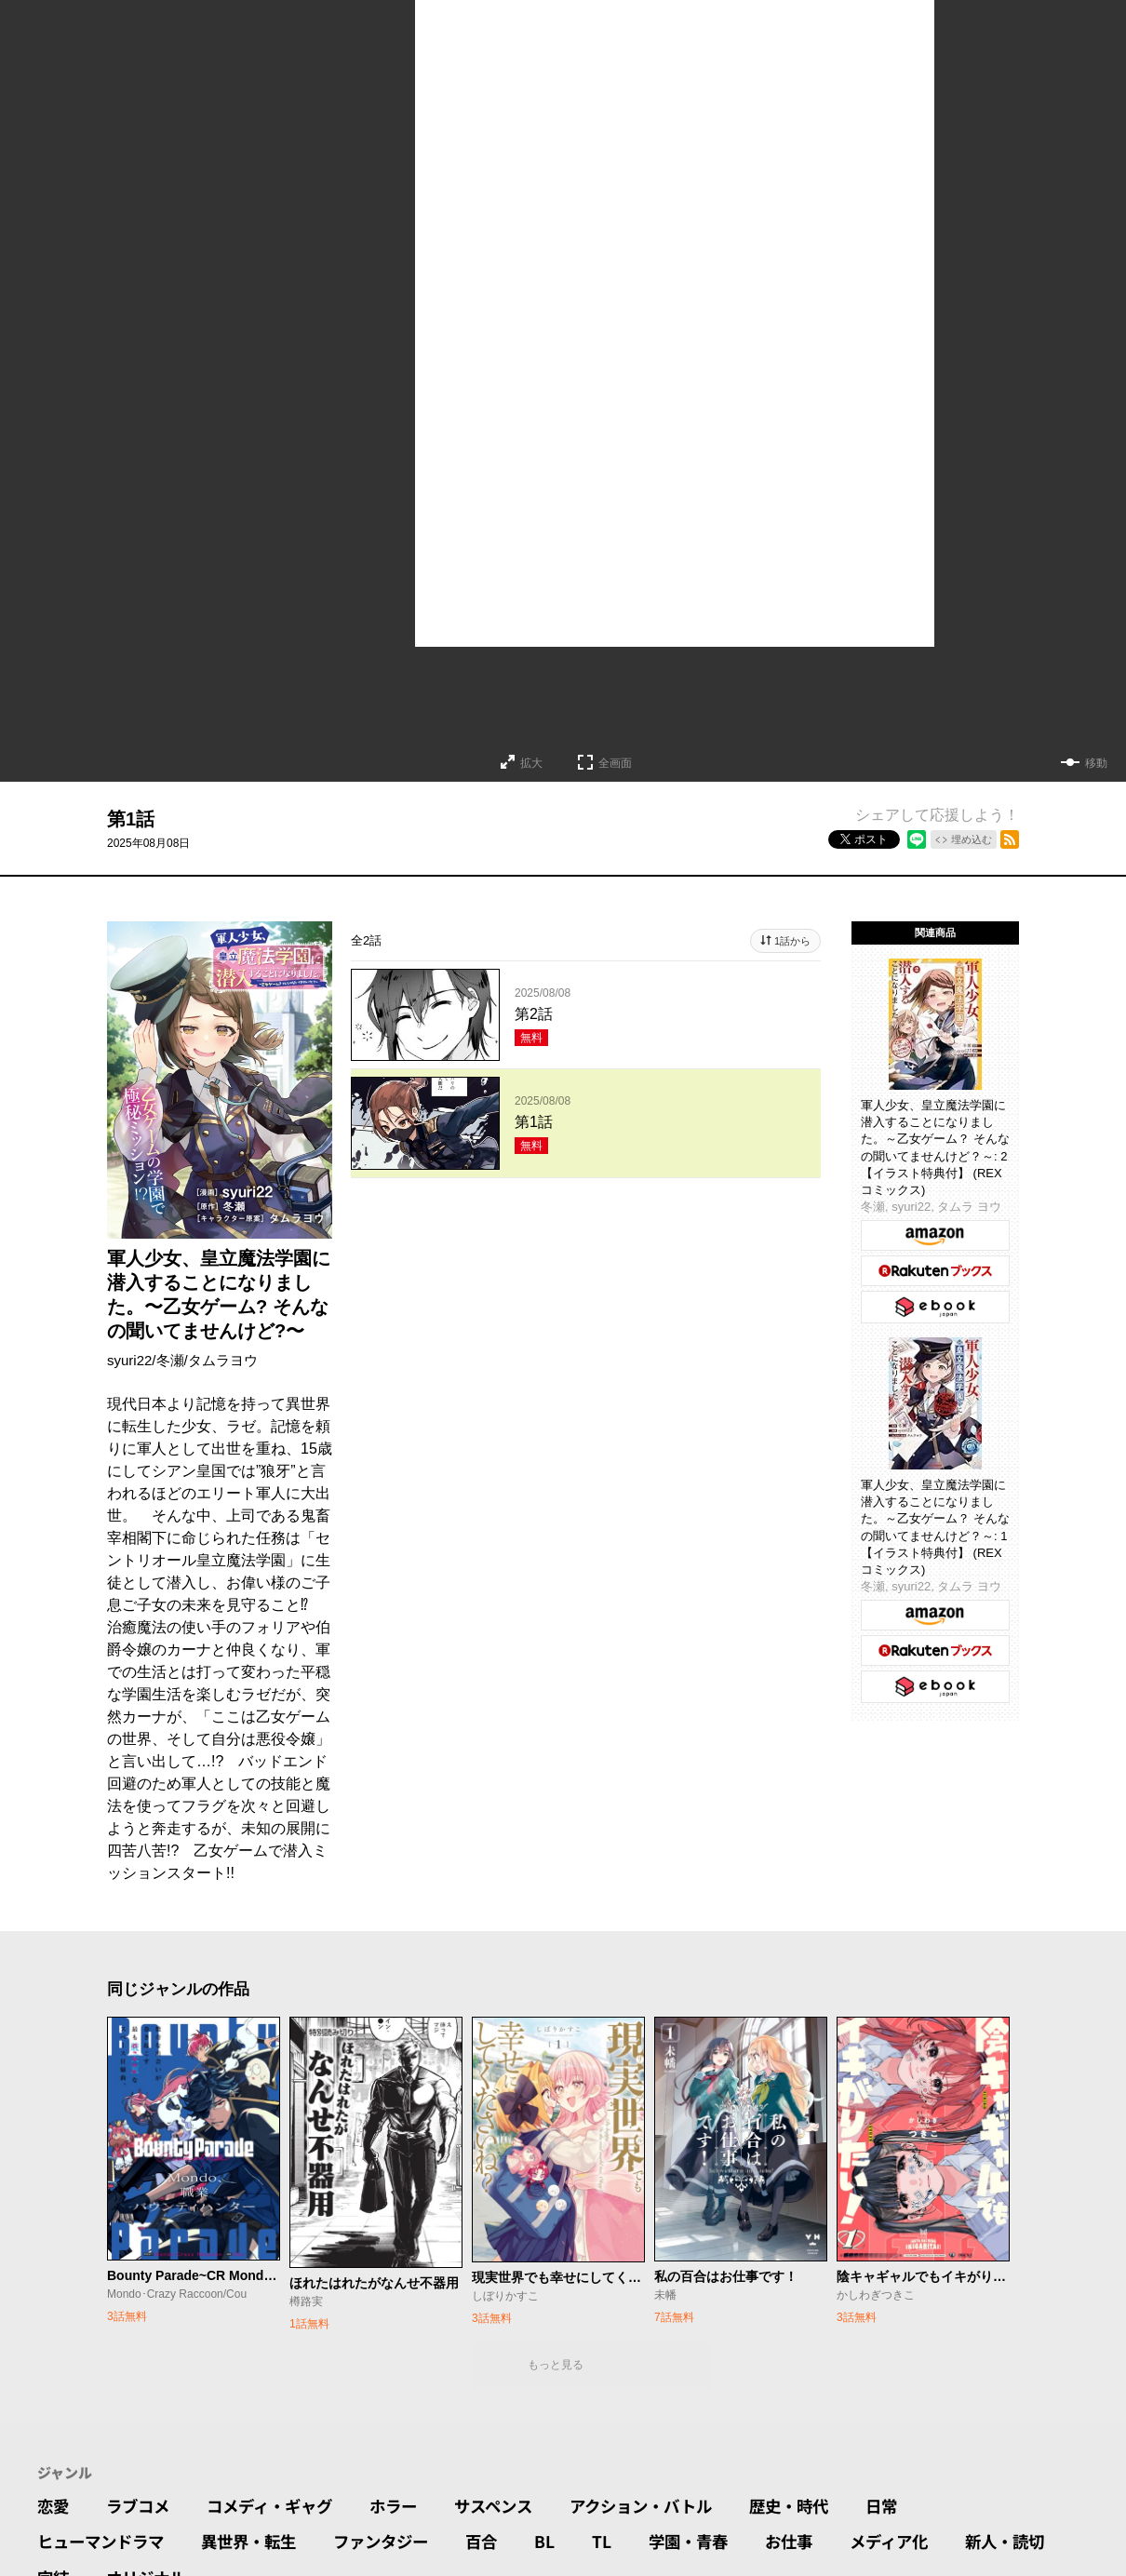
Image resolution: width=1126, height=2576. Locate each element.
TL (622, 2544)
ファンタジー (396, 2544)
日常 (915, 2507)
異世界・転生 (258, 2544)
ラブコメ (141, 2507)
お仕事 (815, 2544)
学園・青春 (711, 2544)
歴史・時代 (820, 2507)
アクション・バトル (665, 2507)
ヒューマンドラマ (104, 2544)
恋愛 (54, 2507)
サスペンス (511, 2507)
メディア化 (919, 2544)
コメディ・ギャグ (278, 2507)
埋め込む (971, 839)
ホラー (407, 2507)
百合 (500, 2544)
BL (565, 2544)
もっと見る (555, 2364)
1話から (792, 940)
